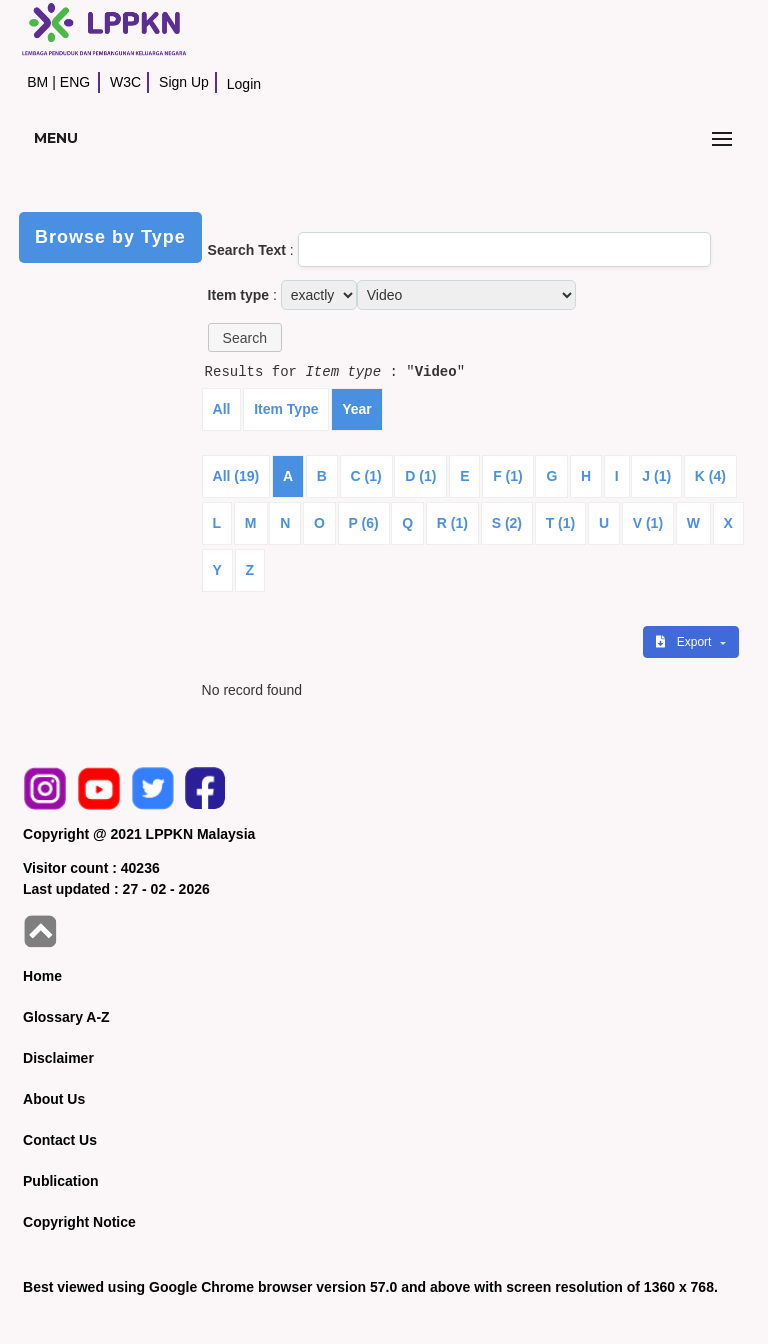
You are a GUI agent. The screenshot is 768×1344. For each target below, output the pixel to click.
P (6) (364, 523)
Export (685, 642)
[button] (245, 337)
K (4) (710, 476)
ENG (75, 82)
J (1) (656, 476)
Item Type (286, 409)
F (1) (508, 476)
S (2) (507, 523)
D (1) (420, 476)
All (222, 409)
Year (357, 409)
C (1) (366, 476)
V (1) (648, 523)
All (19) (236, 476)
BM (37, 82)
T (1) (561, 523)
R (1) (452, 523)
